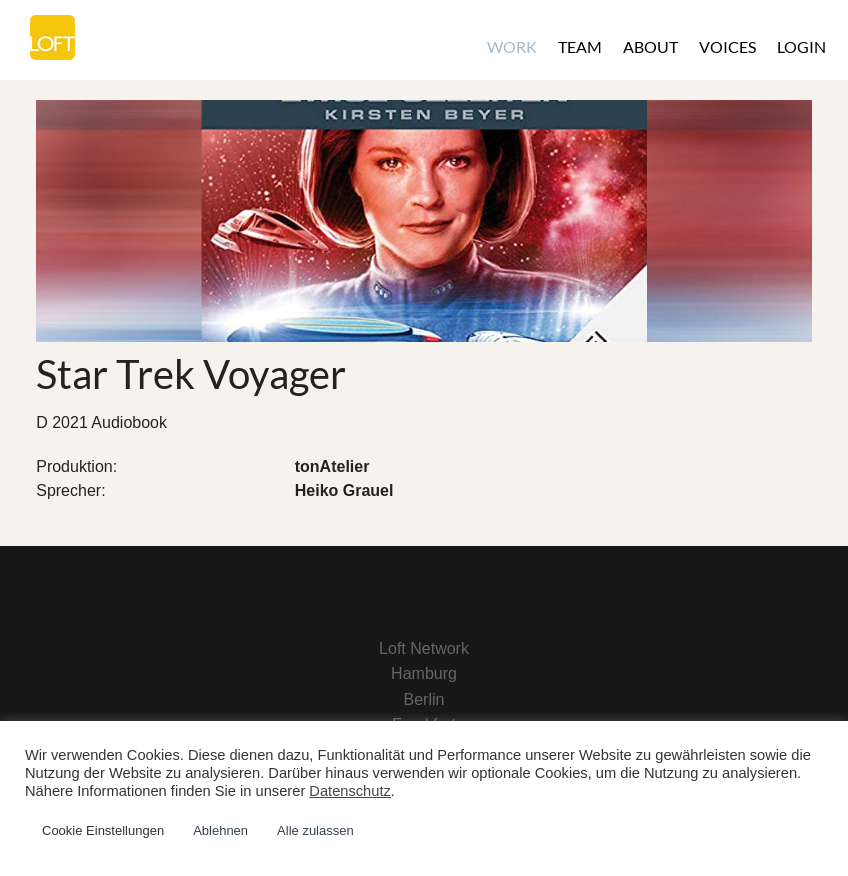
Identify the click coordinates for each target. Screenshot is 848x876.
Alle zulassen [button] (315, 830)
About (650, 46)
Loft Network (424, 648)
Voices (727, 46)
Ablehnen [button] (220, 830)
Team (580, 46)
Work (512, 46)
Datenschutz (349, 791)
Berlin (424, 699)
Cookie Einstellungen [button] (103, 830)
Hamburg (424, 673)
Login (801, 46)
